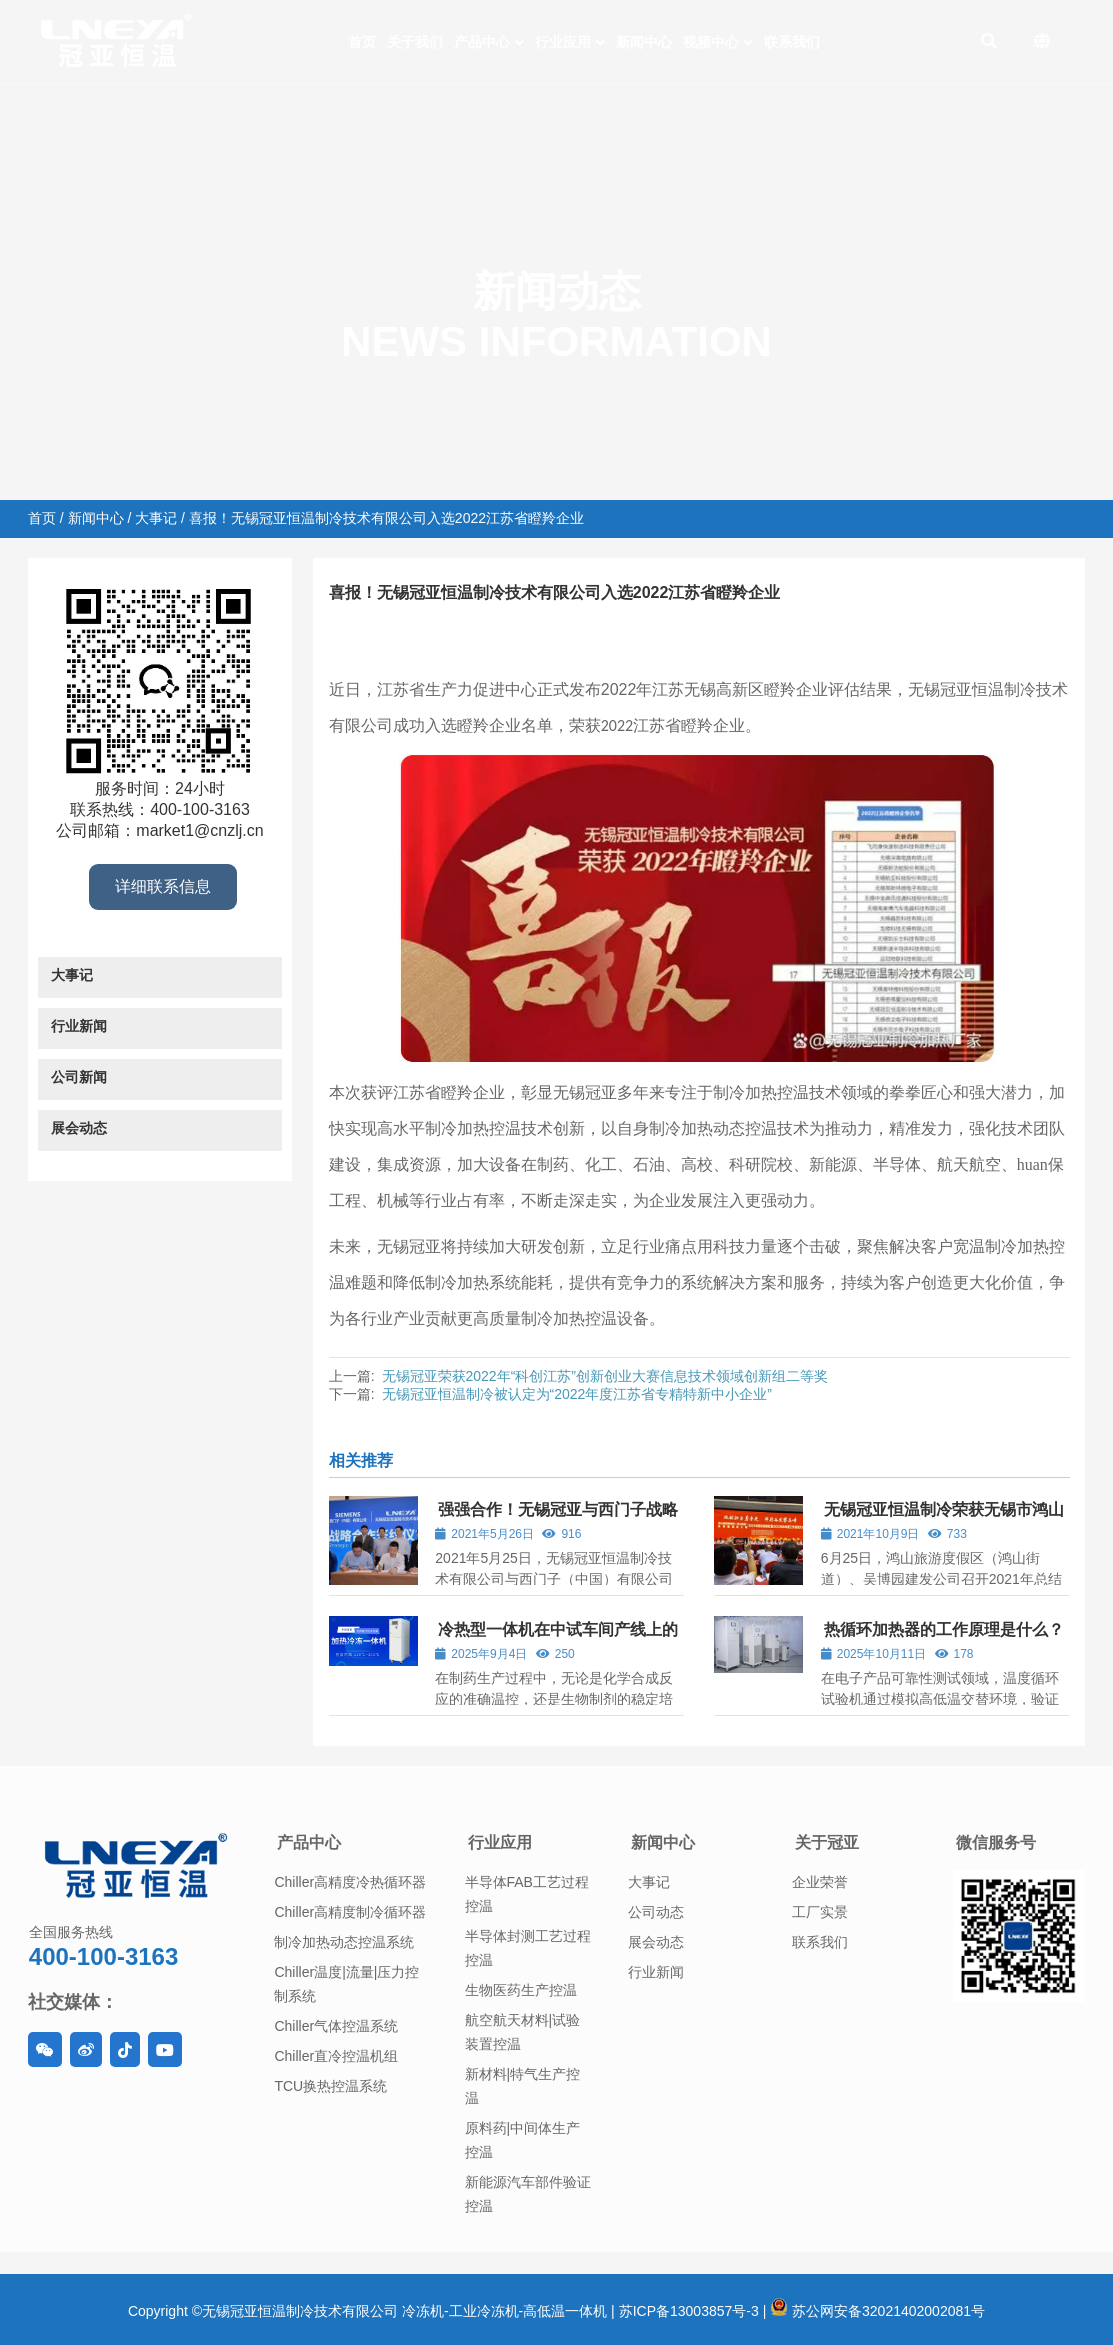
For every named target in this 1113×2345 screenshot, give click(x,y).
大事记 (156, 518)
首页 (42, 518)
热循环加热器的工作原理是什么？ (944, 1629)
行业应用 (500, 1842)
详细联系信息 (163, 886)
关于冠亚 (827, 1842)
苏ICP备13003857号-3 (689, 2311)
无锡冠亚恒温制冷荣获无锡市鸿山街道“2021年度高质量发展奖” (942, 1518)
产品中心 (309, 1842)
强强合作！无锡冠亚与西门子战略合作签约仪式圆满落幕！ (556, 1518)
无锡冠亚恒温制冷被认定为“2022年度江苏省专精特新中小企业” (577, 1394)
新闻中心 (96, 518)
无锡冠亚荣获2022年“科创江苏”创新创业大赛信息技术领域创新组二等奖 (605, 1376)
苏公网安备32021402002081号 (877, 2311)
